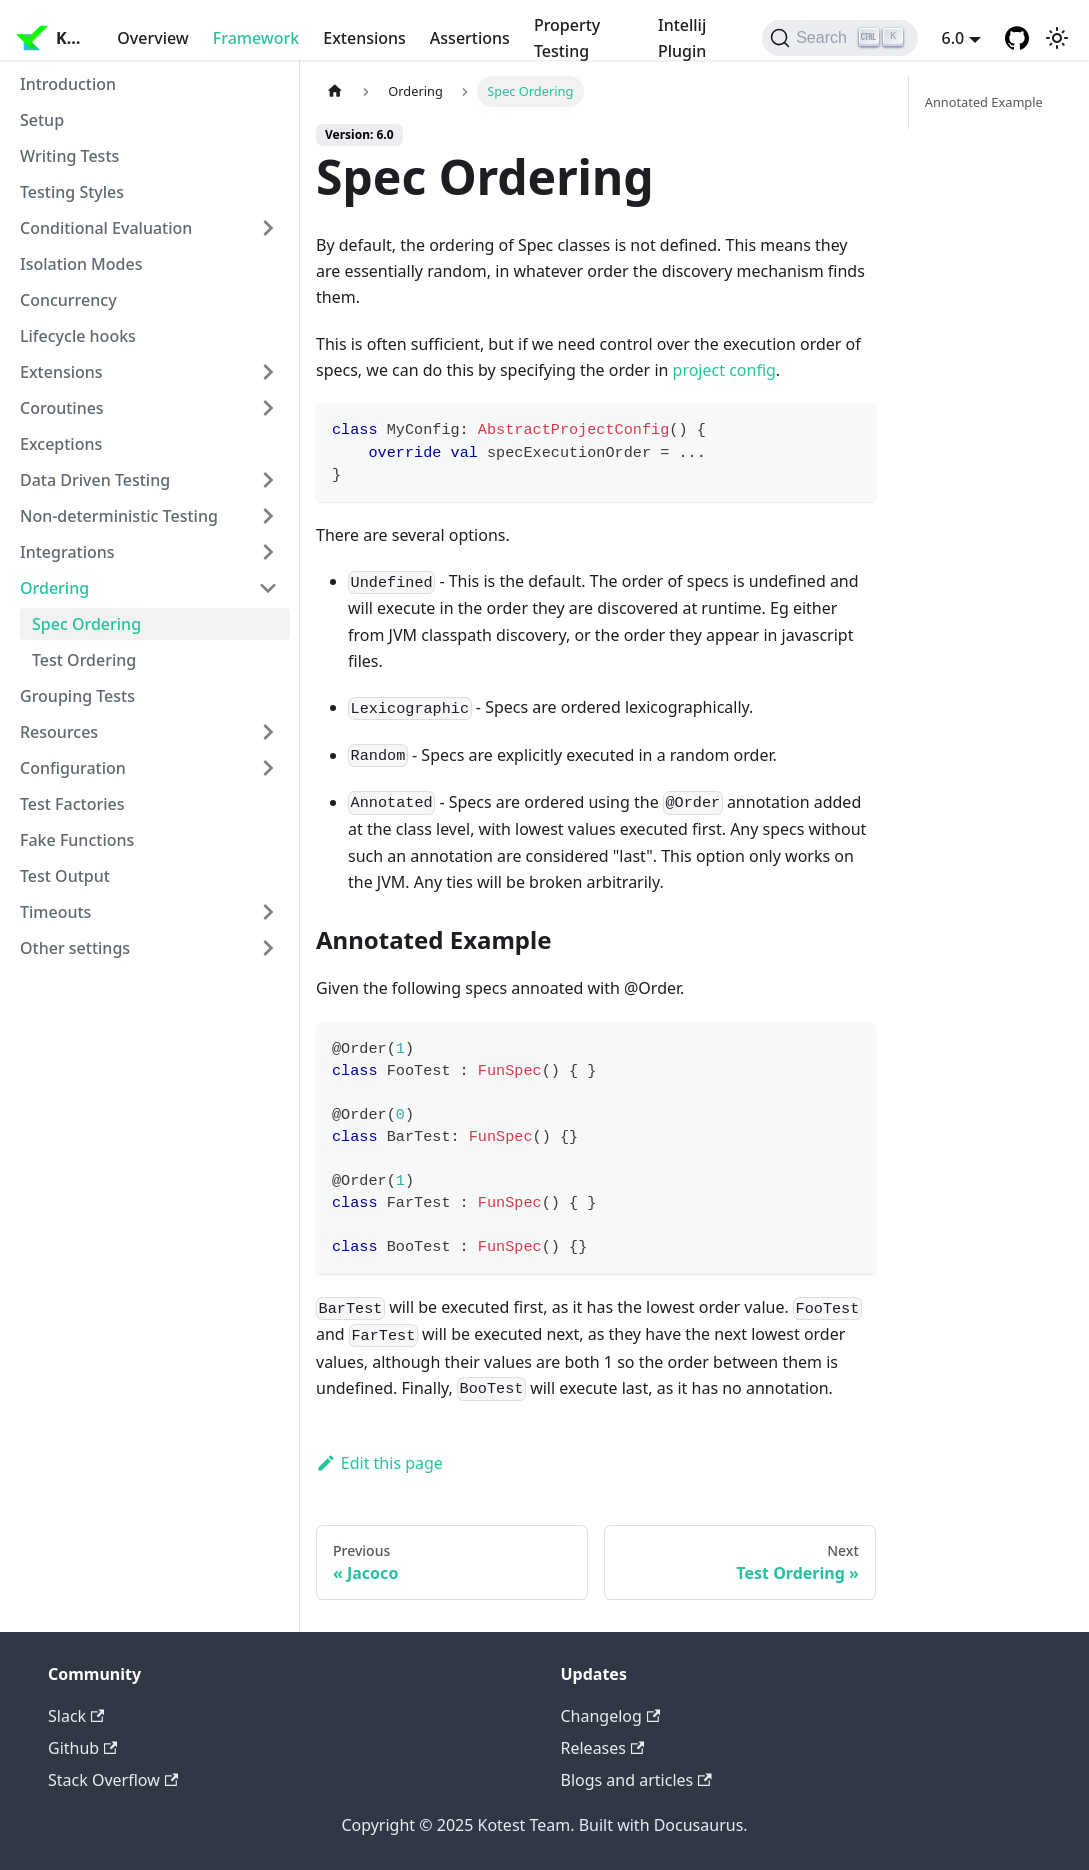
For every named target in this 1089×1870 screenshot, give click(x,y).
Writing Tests (69, 156)
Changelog (611, 1716)
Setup (42, 120)
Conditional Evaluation (106, 228)
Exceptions (61, 444)
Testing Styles (72, 192)
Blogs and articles (636, 1780)
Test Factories (72, 804)
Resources (59, 732)
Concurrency (68, 300)
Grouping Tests (77, 696)
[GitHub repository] (1017, 38)
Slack (76, 1716)
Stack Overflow (113, 1780)
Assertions (470, 38)
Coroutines (62, 408)
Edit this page (379, 1463)
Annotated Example (984, 102)
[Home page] (335, 91)
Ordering (54, 588)
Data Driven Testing (95, 480)
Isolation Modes (81, 264)
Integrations (67, 552)
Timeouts (55, 912)
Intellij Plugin (682, 38)
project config (724, 370)
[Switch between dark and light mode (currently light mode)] (1057, 38)
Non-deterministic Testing (119, 516)
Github (82, 1748)
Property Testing (567, 38)
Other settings (75, 948)
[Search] (839, 38)
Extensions (364, 38)
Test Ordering (84, 660)
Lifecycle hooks (78, 336)
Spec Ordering (86, 624)
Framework (256, 38)
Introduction (68, 84)
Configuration (73, 768)
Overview (152, 38)
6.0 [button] (953, 38)
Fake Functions (77, 840)
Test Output (65, 876)
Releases (603, 1748)
